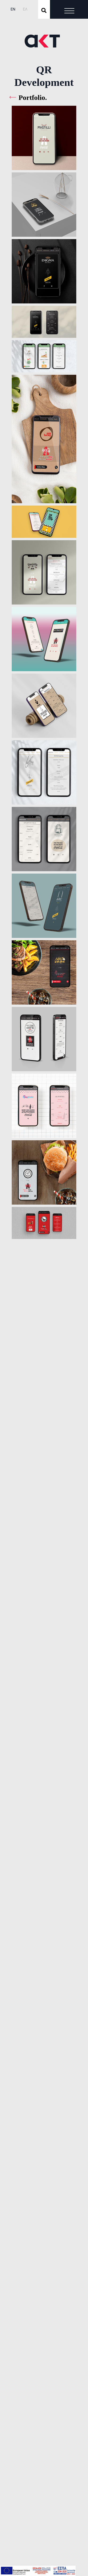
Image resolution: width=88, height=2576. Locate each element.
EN (13, 9)
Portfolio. (33, 97)
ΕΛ (25, 9)
